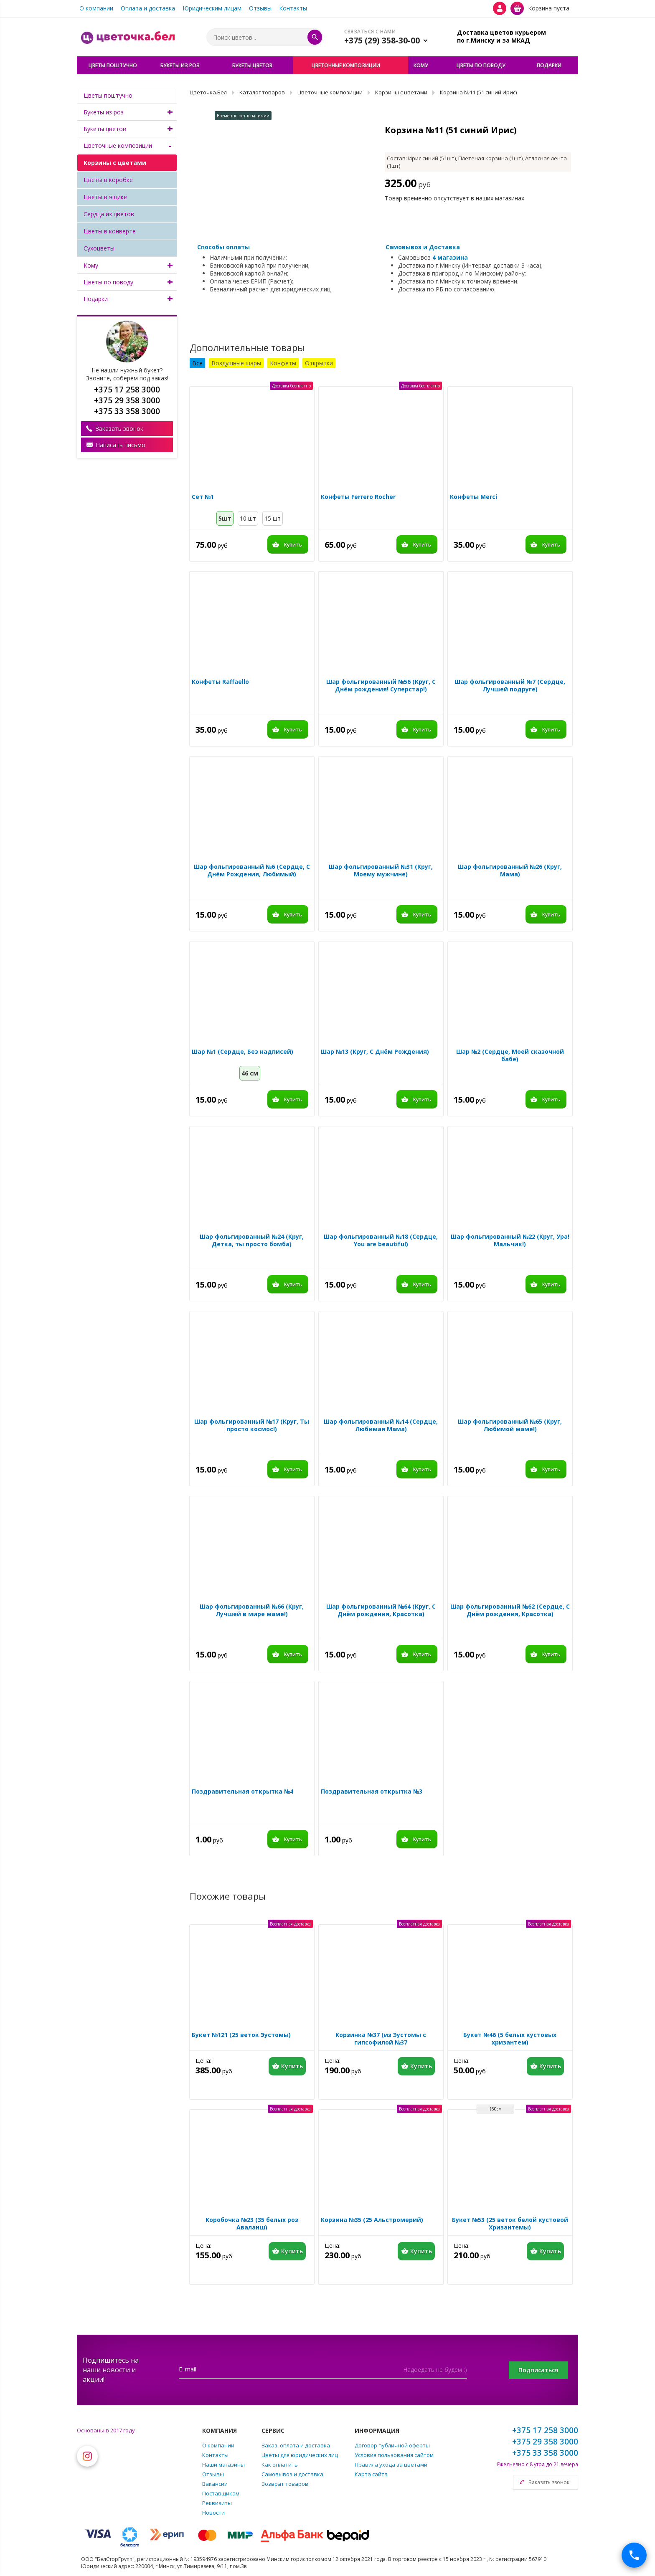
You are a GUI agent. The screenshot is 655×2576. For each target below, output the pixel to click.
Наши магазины (223, 2464)
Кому (91, 265)
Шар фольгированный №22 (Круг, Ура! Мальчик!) (510, 1240)
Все (197, 363)
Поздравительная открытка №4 (242, 1791)
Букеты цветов (105, 129)
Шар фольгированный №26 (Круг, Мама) (510, 870)
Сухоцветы (99, 248)
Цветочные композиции (118, 145)
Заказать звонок (119, 429)
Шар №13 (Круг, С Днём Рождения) (375, 1051)
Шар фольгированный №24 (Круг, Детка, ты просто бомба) (252, 1240)
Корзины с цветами (115, 163)
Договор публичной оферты (392, 2445)
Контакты (293, 8)
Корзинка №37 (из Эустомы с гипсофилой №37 (380, 2038)
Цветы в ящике (105, 197)
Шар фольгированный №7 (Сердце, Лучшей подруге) (509, 685)
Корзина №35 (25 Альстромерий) (372, 2220)
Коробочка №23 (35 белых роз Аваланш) (252, 2223)
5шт (224, 518)
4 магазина (450, 257)
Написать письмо (120, 445)
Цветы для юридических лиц (299, 2455)
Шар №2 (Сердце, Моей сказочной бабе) (510, 1055)
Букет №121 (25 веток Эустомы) (241, 2035)
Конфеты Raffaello (220, 682)
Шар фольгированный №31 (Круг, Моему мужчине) (381, 870)
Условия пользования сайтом (394, 2455)
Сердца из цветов (109, 214)
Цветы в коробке (108, 180)
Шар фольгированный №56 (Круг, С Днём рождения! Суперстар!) (381, 685)
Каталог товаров (262, 92)
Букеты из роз (104, 112)
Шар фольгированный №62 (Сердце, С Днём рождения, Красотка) (510, 1610)
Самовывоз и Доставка (423, 247)
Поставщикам (220, 2493)
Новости (213, 2512)
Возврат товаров (284, 2483)
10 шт (248, 518)
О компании (96, 8)
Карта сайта (371, 2474)
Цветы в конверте (110, 231)
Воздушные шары (236, 363)
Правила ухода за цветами (391, 2464)
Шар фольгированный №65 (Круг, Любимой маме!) (510, 1425)
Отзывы (260, 8)
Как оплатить (279, 2464)
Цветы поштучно (108, 95)
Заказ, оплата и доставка (295, 2445)
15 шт (272, 518)
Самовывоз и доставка (292, 2474)
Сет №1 (203, 497)
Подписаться (538, 2370)
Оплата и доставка (148, 8)
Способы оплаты (223, 247)
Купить (293, 544)
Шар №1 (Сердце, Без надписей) (242, 1051)
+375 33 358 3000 (545, 2452)
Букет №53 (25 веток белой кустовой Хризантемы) (510, 2223)
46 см (249, 1073)
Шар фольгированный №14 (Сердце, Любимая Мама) (381, 1425)
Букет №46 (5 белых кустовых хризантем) (509, 2038)
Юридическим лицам (212, 8)
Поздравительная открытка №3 (371, 1791)
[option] (280, 165)
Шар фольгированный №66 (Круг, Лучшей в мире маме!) (252, 1610)
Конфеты (283, 363)
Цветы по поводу (108, 282)
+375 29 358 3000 (545, 2441)
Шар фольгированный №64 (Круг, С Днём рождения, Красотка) (381, 1610)
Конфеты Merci (473, 497)
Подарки (96, 299)
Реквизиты (217, 2503)
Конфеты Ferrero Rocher (358, 497)
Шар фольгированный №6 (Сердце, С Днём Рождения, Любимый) (252, 870)
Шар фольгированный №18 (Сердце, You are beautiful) (381, 1240)
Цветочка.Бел (208, 92)
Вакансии (215, 2483)
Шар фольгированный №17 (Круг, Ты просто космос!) (251, 1425)
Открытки (319, 363)
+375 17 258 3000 (545, 2430)
